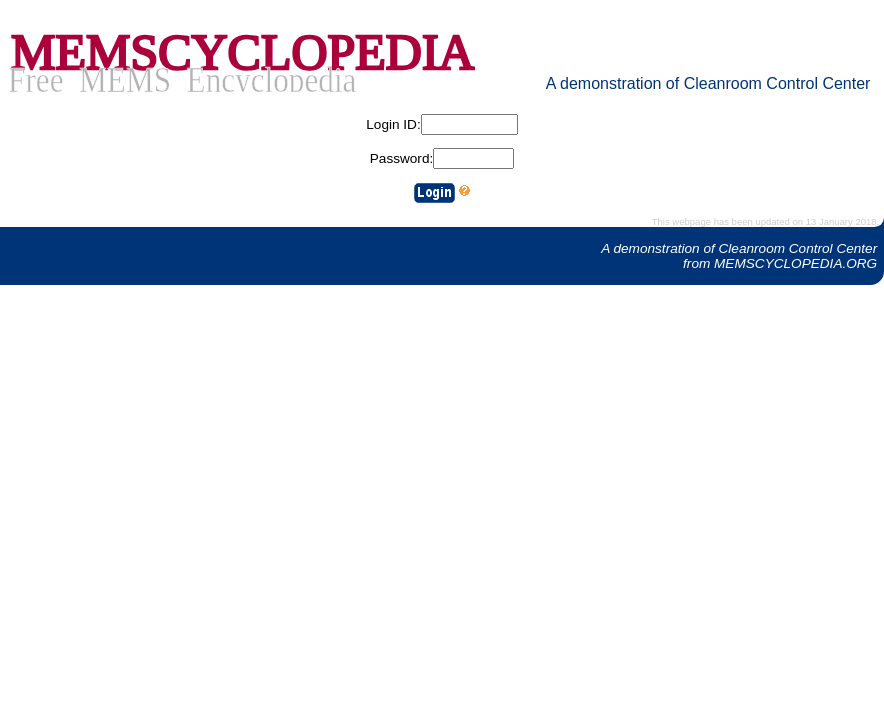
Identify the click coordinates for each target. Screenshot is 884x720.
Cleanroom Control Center (798, 248)
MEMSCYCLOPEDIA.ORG (795, 263)
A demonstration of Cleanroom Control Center (708, 83)
